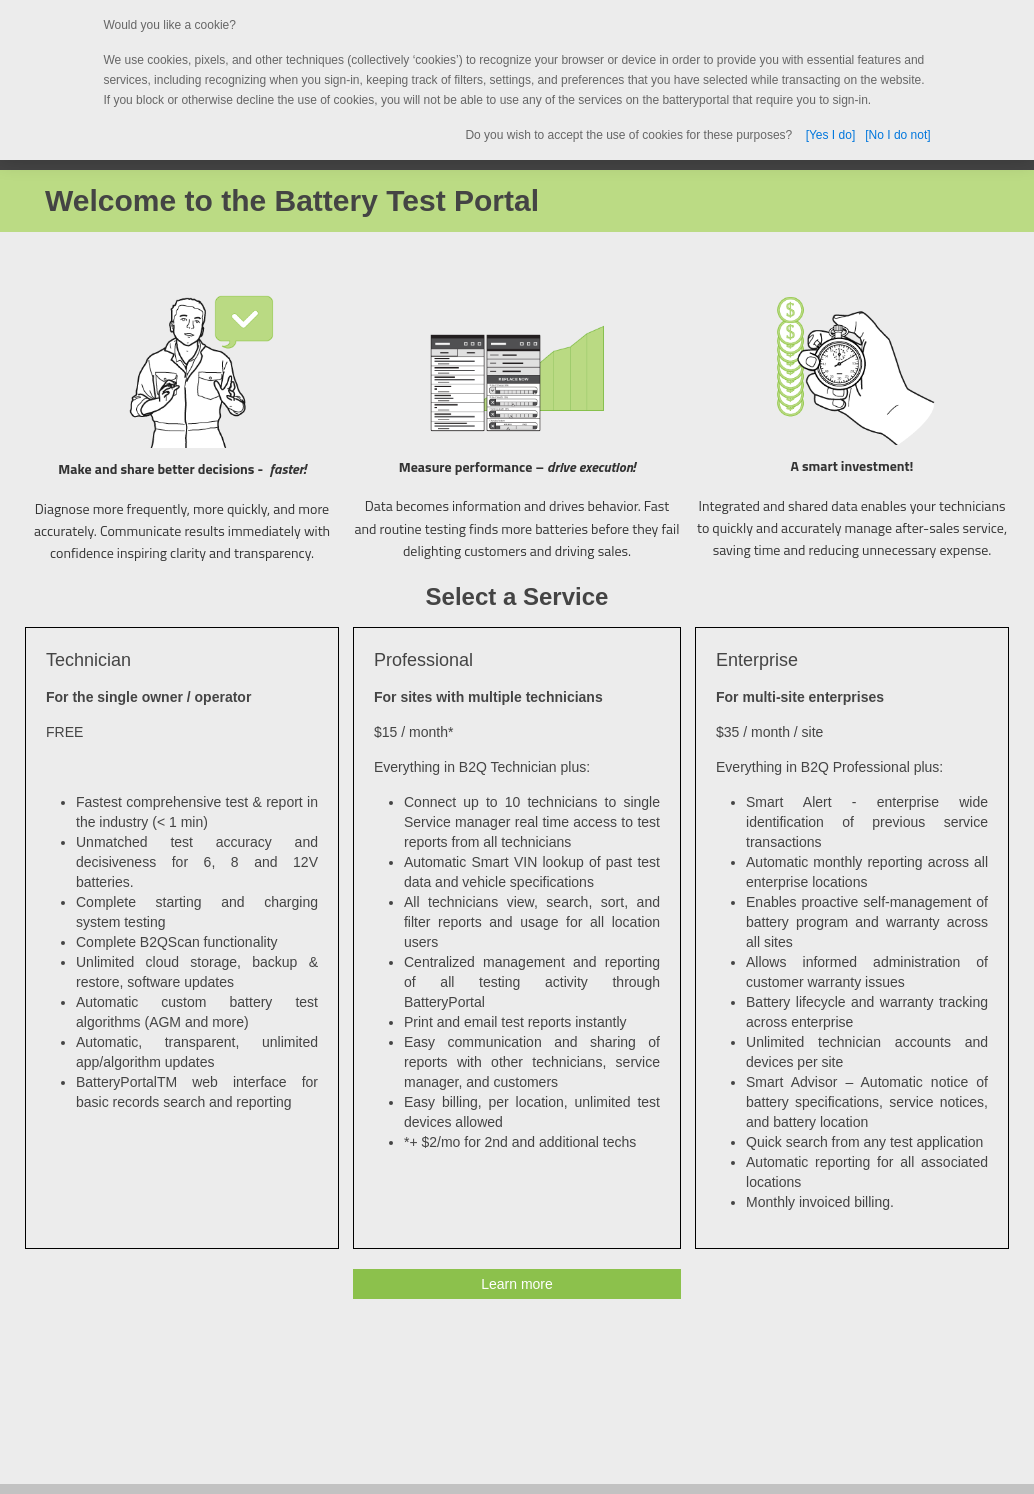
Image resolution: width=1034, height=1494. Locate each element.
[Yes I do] (831, 135)
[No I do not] (897, 135)
